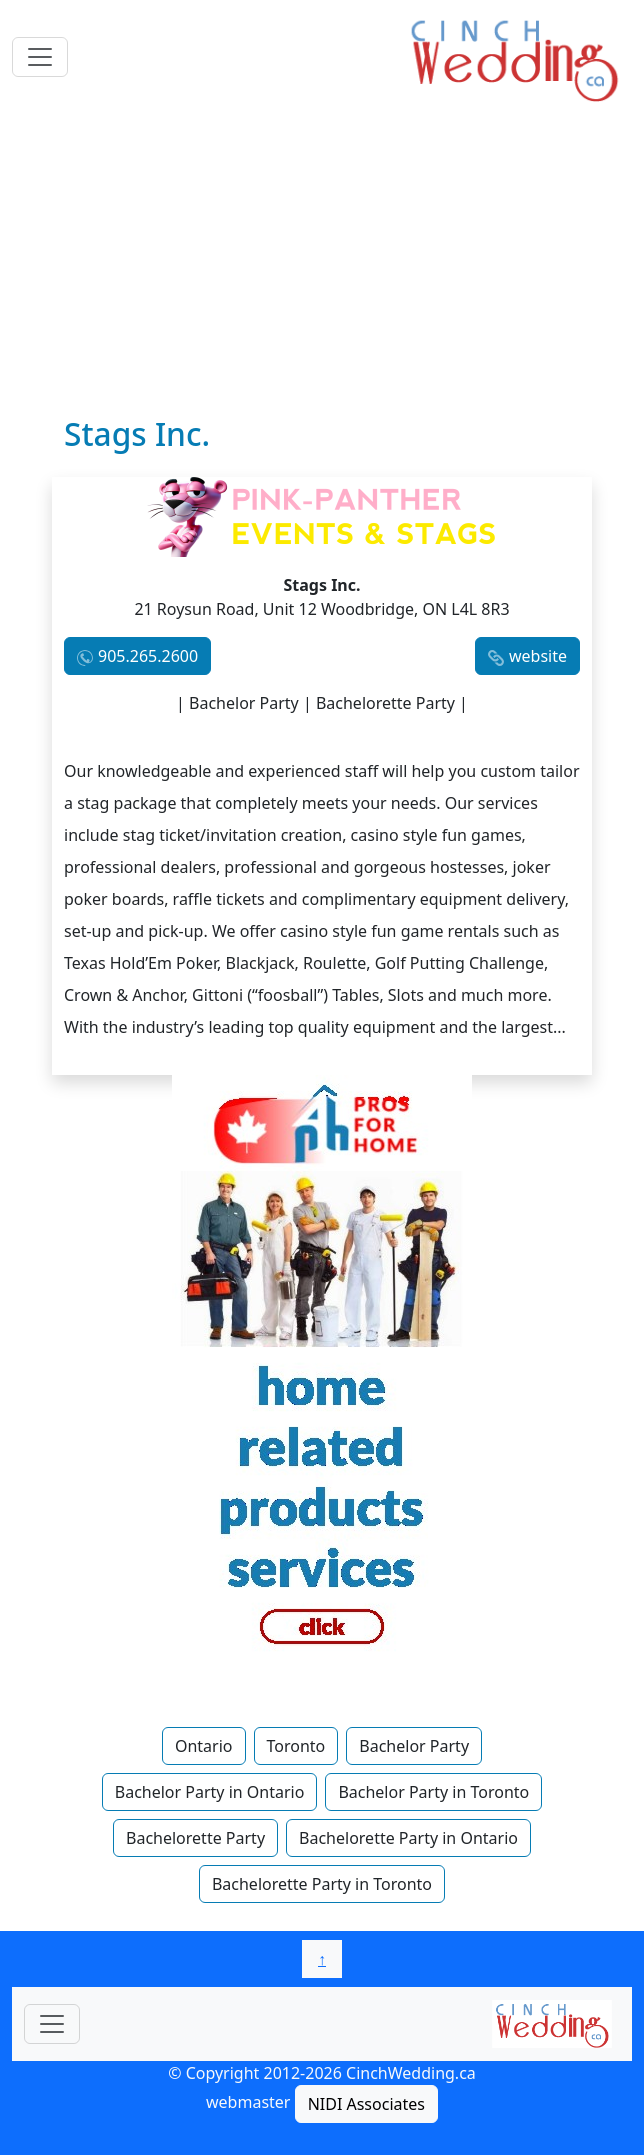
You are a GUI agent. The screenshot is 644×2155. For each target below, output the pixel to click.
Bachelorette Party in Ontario (408, 1838)
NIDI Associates (366, 2104)
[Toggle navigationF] (52, 2024)
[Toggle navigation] (40, 57)
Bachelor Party (414, 1746)
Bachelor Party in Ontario (210, 1792)
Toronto (296, 1746)
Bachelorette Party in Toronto (322, 1884)
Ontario (204, 1746)
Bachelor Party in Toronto (433, 1792)
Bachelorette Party (195, 1838)
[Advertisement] (322, 265)
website (538, 656)
